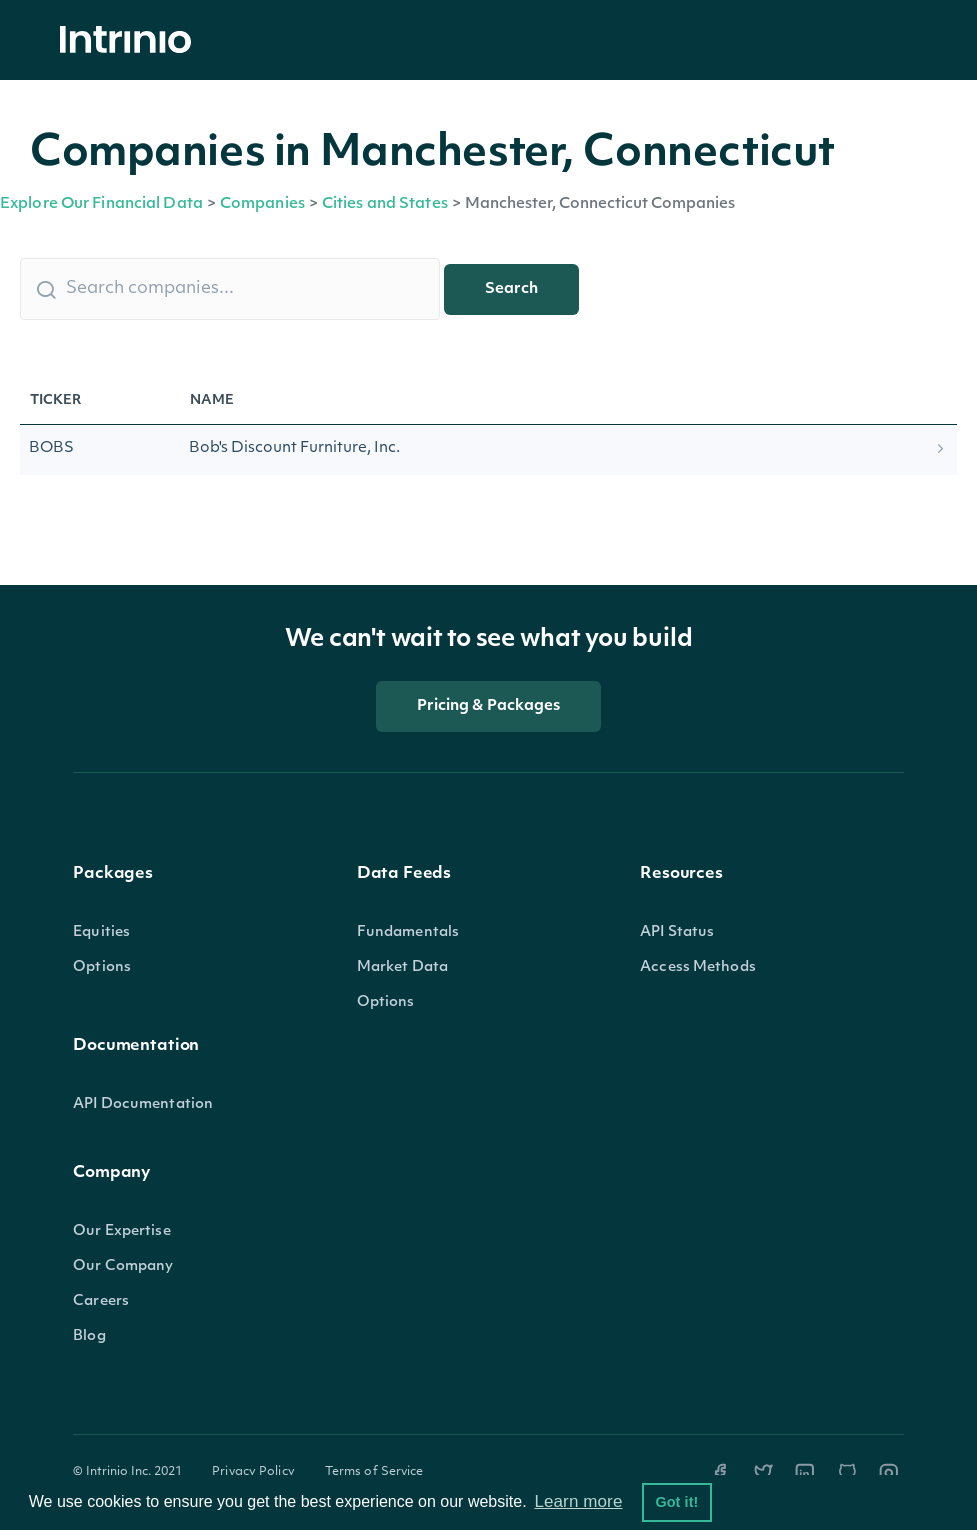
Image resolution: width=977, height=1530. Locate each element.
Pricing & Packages (489, 706)
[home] (131, 40)
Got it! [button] (676, 1502)
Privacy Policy (253, 1472)
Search (511, 289)
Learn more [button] (578, 1501)
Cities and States (385, 204)
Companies (262, 204)
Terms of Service (374, 1472)
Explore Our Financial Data (101, 204)
